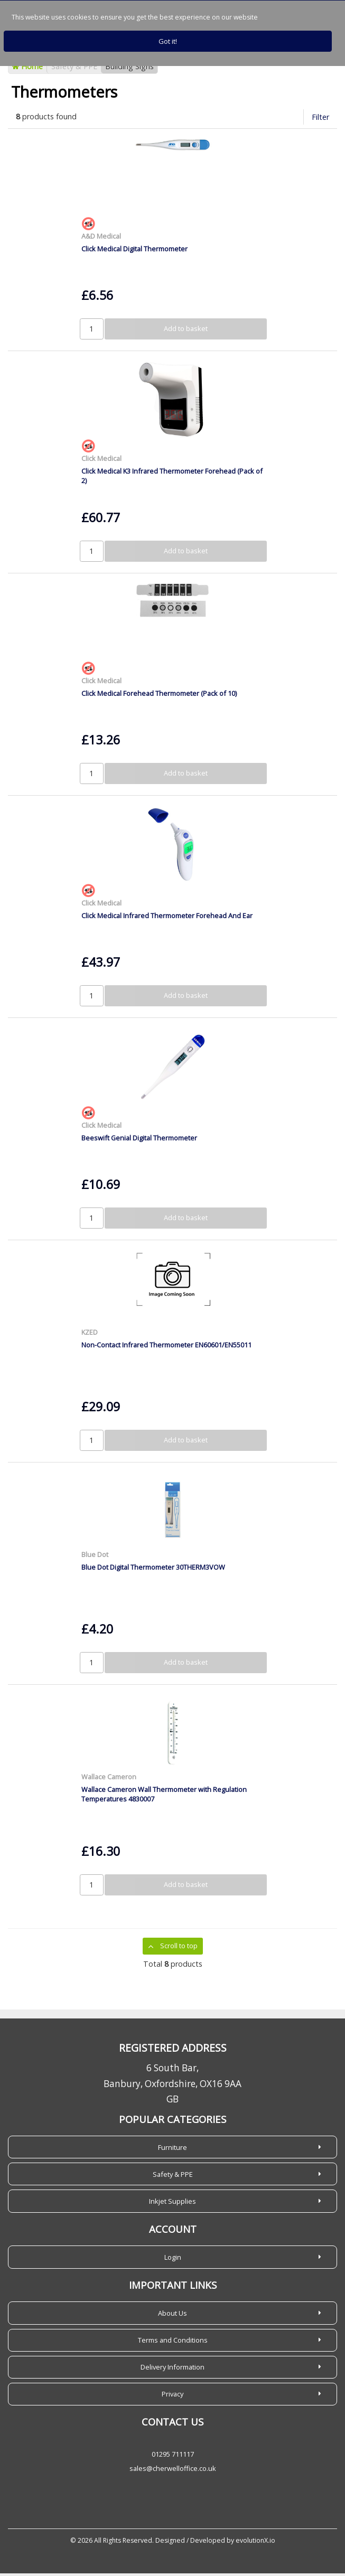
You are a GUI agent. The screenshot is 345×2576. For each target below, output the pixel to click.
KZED (89, 1334)
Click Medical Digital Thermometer (134, 251)
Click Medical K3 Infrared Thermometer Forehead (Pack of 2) (172, 478)
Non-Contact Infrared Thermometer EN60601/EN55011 (166, 1347)
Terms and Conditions (173, 2342)
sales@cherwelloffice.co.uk (172, 2471)
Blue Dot (94, 1557)
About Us (172, 2315)
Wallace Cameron (108, 1779)
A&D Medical (101, 238)
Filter (320, 120)
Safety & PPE (74, 69)
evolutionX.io (255, 2543)
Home (27, 69)
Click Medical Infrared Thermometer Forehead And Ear (167, 918)
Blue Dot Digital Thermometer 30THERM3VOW (153, 1569)
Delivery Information (172, 2369)
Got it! (167, 41)
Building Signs (129, 69)
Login (172, 2259)
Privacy (172, 2396)
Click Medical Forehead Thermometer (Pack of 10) (159, 696)
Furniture (172, 2150)
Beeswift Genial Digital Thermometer (139, 1140)
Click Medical (101, 461)
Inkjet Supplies (172, 2204)
